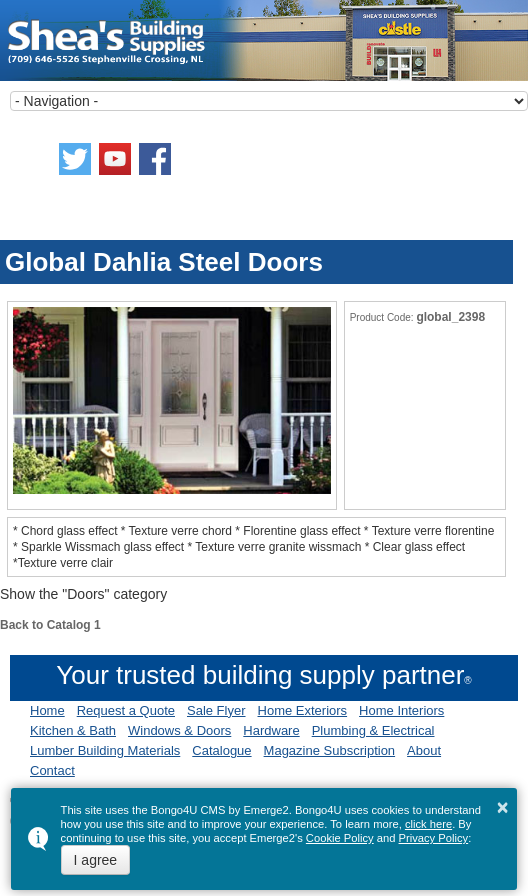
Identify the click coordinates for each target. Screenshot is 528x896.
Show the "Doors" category (83, 594)
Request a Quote (126, 710)
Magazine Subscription (330, 750)
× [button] (503, 807)
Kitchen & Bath (73, 730)
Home (47, 710)
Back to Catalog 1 (50, 625)
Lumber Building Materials (105, 750)
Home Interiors (401, 710)
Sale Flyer (216, 710)
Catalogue (221, 750)
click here (428, 824)
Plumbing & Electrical (373, 730)
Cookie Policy (340, 838)
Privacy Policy (434, 838)
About (424, 750)
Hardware (271, 730)
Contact (52, 770)
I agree (96, 860)
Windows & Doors (179, 730)
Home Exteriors (303, 710)
